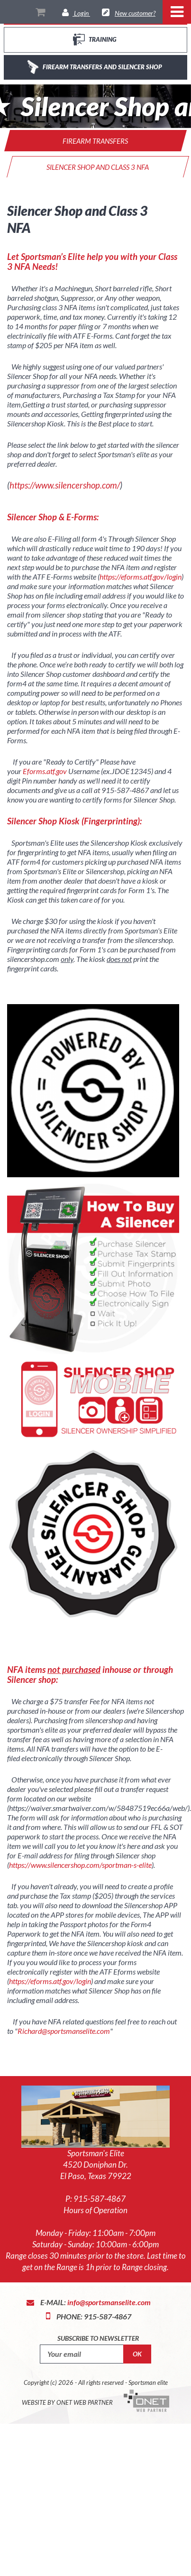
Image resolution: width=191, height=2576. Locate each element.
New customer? (135, 13)
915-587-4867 (99, 2199)
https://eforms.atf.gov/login (141, 576)
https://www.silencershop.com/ (64, 485)
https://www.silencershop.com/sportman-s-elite (80, 1864)
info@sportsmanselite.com (109, 2302)
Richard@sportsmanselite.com (64, 2030)
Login (81, 13)
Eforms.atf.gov (45, 771)
